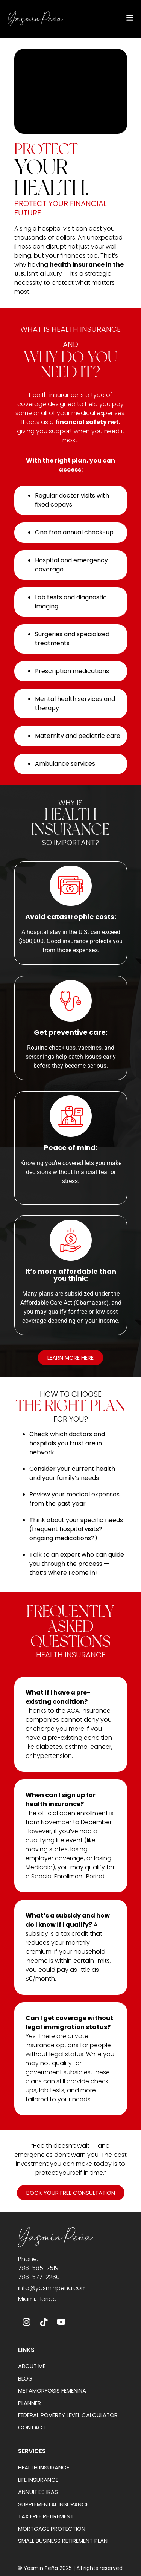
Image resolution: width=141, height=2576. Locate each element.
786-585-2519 (38, 2268)
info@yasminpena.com (52, 2288)
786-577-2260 (39, 2277)
